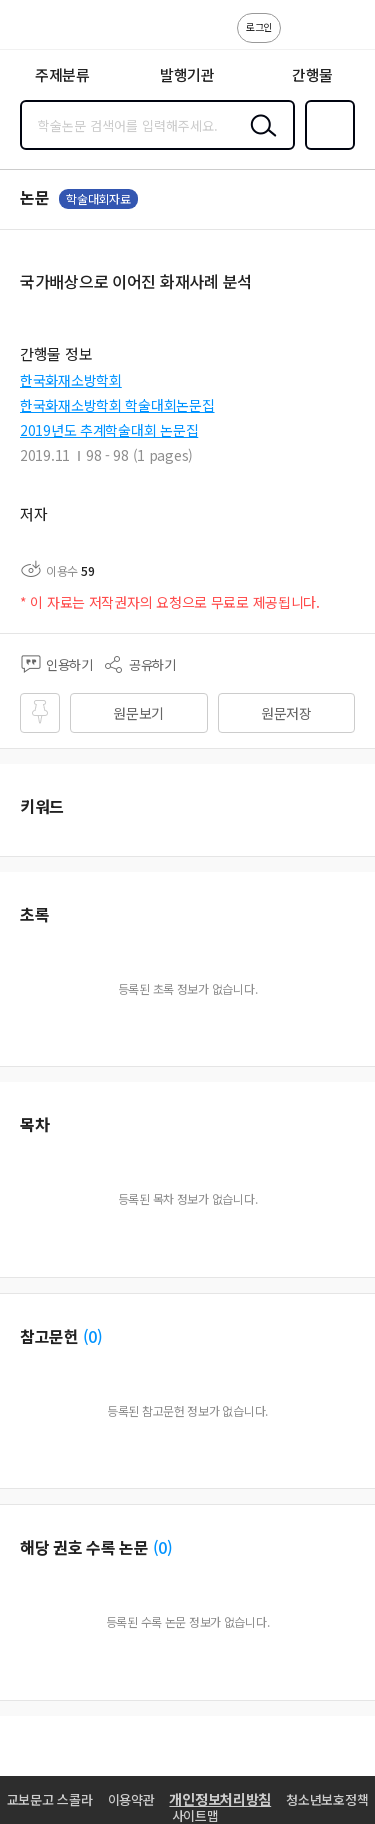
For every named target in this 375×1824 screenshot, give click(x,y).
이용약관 (131, 1799)
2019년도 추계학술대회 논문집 (109, 430)
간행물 (312, 74)
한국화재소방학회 (71, 380)
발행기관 (187, 74)
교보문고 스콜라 (50, 1799)
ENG (344, 38)
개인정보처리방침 (220, 1799)
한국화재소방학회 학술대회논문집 (117, 405)
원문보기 (138, 713)
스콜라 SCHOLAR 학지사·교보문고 (60, 31)
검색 (259, 141)
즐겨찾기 (326, 148)
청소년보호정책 (327, 1799)
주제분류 (62, 74)
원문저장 (286, 713)
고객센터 (302, 38)
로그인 (259, 26)
